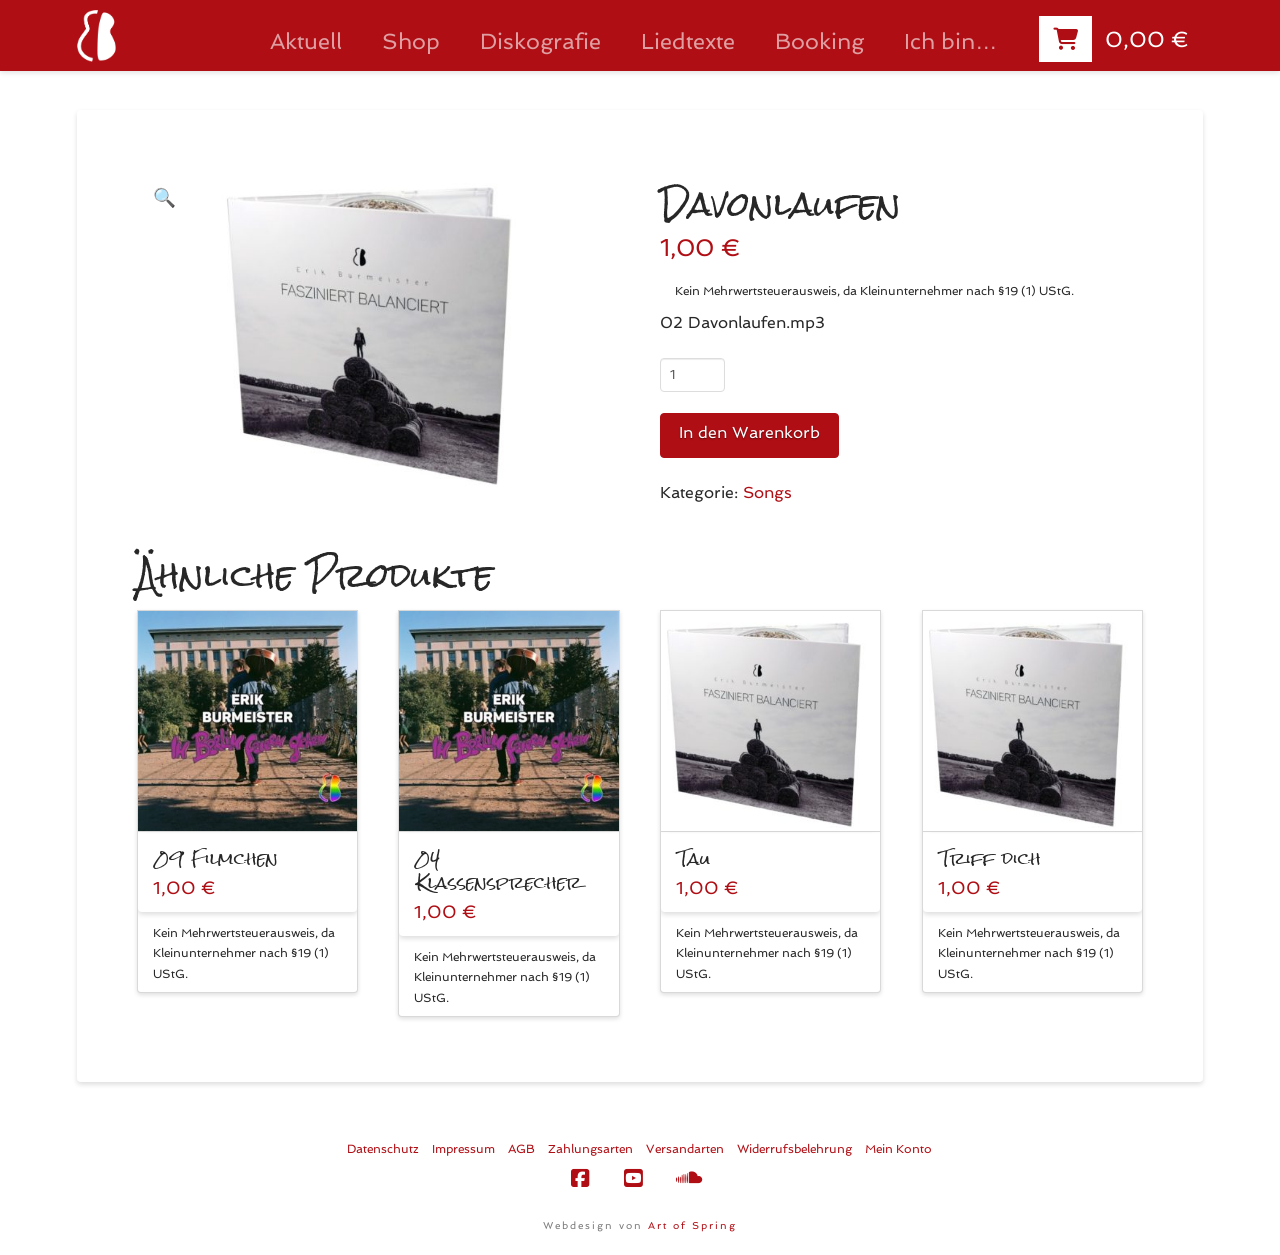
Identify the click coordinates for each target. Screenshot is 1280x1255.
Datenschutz (383, 1149)
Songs (767, 492)
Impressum (463, 1149)
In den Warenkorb (749, 432)
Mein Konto (898, 1149)
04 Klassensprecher (499, 870)
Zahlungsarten (590, 1149)
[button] (164, 197)
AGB (521, 1149)
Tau (694, 858)
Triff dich (990, 858)
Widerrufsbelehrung (794, 1149)
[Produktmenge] (692, 375)
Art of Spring (692, 1225)
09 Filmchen (216, 858)
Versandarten (685, 1149)
